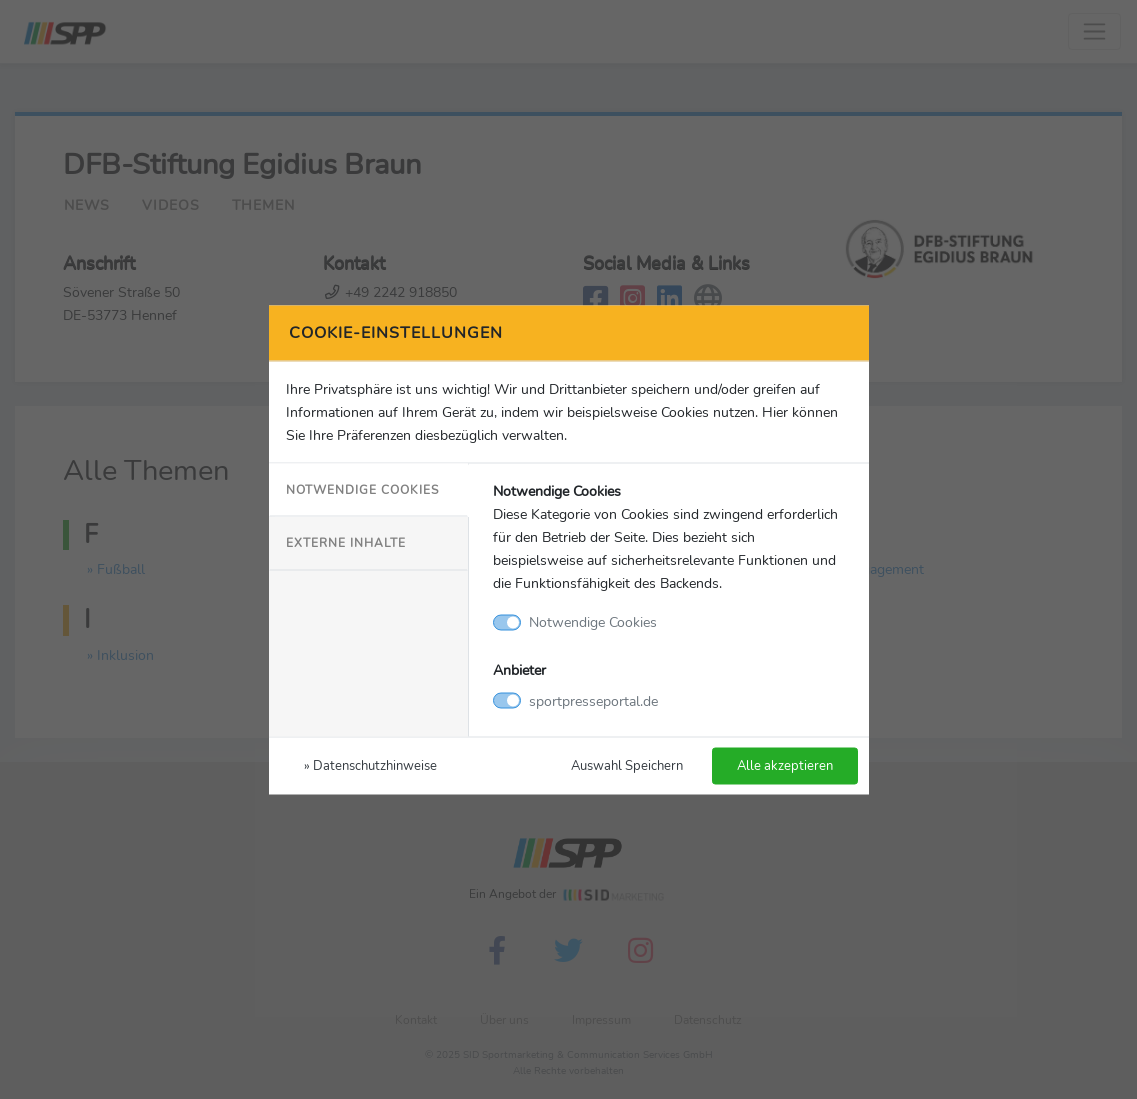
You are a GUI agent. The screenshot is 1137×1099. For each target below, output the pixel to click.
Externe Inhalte (346, 543)
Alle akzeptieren (785, 764)
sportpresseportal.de (593, 700)
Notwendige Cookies (362, 490)
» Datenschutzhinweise (370, 764)
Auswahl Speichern (627, 764)
